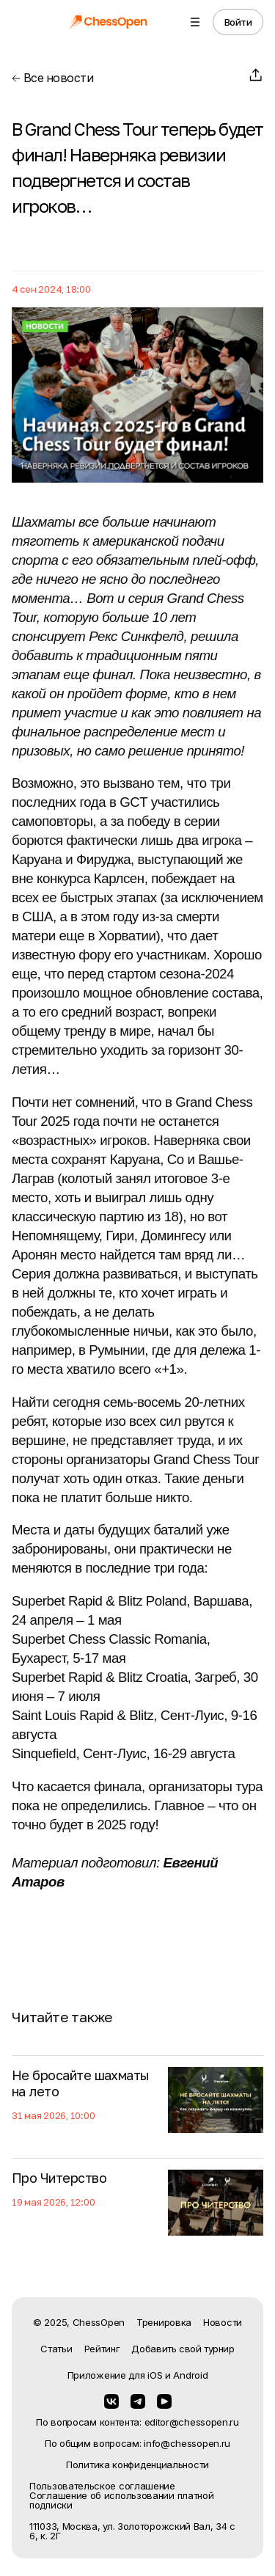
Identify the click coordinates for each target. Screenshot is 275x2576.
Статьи (56, 2348)
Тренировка (163, 2322)
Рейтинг (102, 2348)
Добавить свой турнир (182, 2348)
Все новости (52, 77)
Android (190, 2375)
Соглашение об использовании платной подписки (121, 2500)
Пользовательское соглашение (102, 2486)
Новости (222, 2322)
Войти (238, 22)
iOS (154, 2375)
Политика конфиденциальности (137, 2465)
